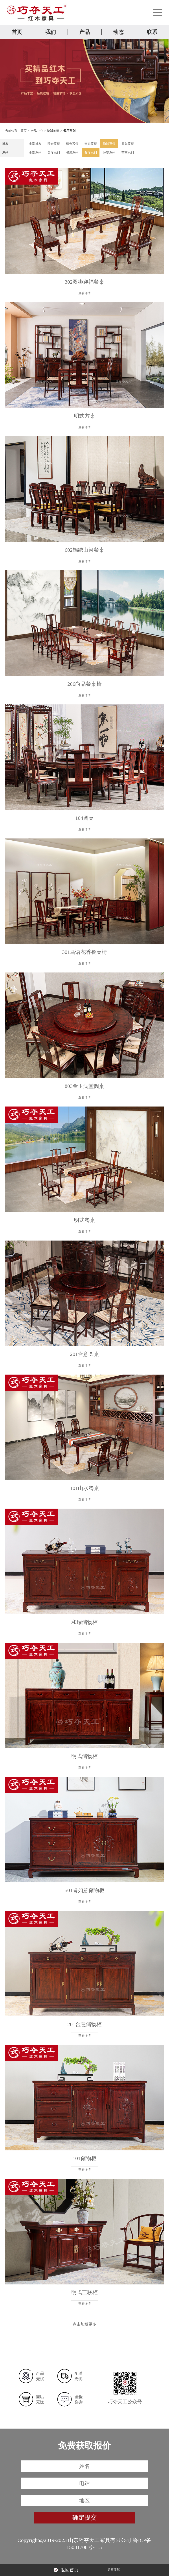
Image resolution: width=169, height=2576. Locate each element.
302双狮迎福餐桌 (84, 282)
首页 (17, 32)
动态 (118, 32)
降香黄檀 (54, 143)
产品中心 (37, 130)
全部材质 (35, 143)
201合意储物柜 (84, 2024)
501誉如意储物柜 (84, 1890)
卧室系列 (109, 152)
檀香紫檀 (72, 143)
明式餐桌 (84, 1220)
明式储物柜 (84, 1756)
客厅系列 (54, 152)
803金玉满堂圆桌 (84, 1086)
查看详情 (84, 293)
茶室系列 (127, 152)
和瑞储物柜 (84, 1622)
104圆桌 (84, 818)
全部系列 (35, 152)
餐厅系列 (69, 130)
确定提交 (84, 2517)
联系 (152, 32)
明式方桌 (84, 416)
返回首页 (69, 2569)
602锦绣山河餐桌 (84, 550)
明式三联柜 (84, 2292)
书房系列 (72, 152)
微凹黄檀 (53, 130)
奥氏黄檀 (127, 143)
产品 (84, 32)
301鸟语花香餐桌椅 (84, 952)
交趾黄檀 (90, 143)
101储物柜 (84, 2158)
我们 (50, 32)
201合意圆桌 (84, 1354)
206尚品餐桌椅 (84, 684)
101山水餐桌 (84, 1488)
